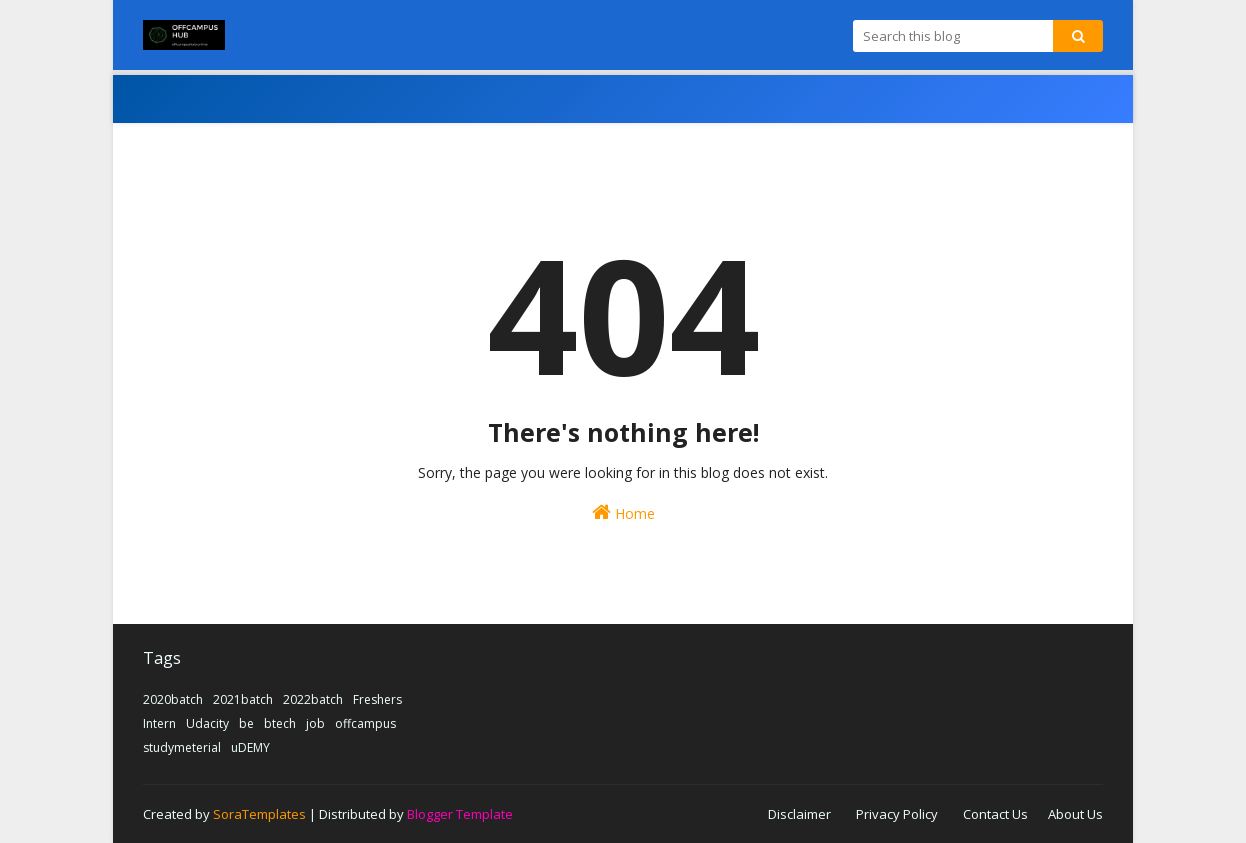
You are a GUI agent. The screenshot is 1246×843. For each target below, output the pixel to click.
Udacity (207, 723)
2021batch (243, 699)
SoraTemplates (259, 814)
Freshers (377, 699)
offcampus (365, 723)
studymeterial (182, 747)
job (315, 723)
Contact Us (995, 814)
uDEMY (250, 747)
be (246, 723)
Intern (159, 723)
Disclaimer (799, 814)
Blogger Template (460, 814)
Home (623, 512)
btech (280, 723)
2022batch (313, 699)
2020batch (173, 699)
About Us (1075, 814)
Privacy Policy (897, 814)
